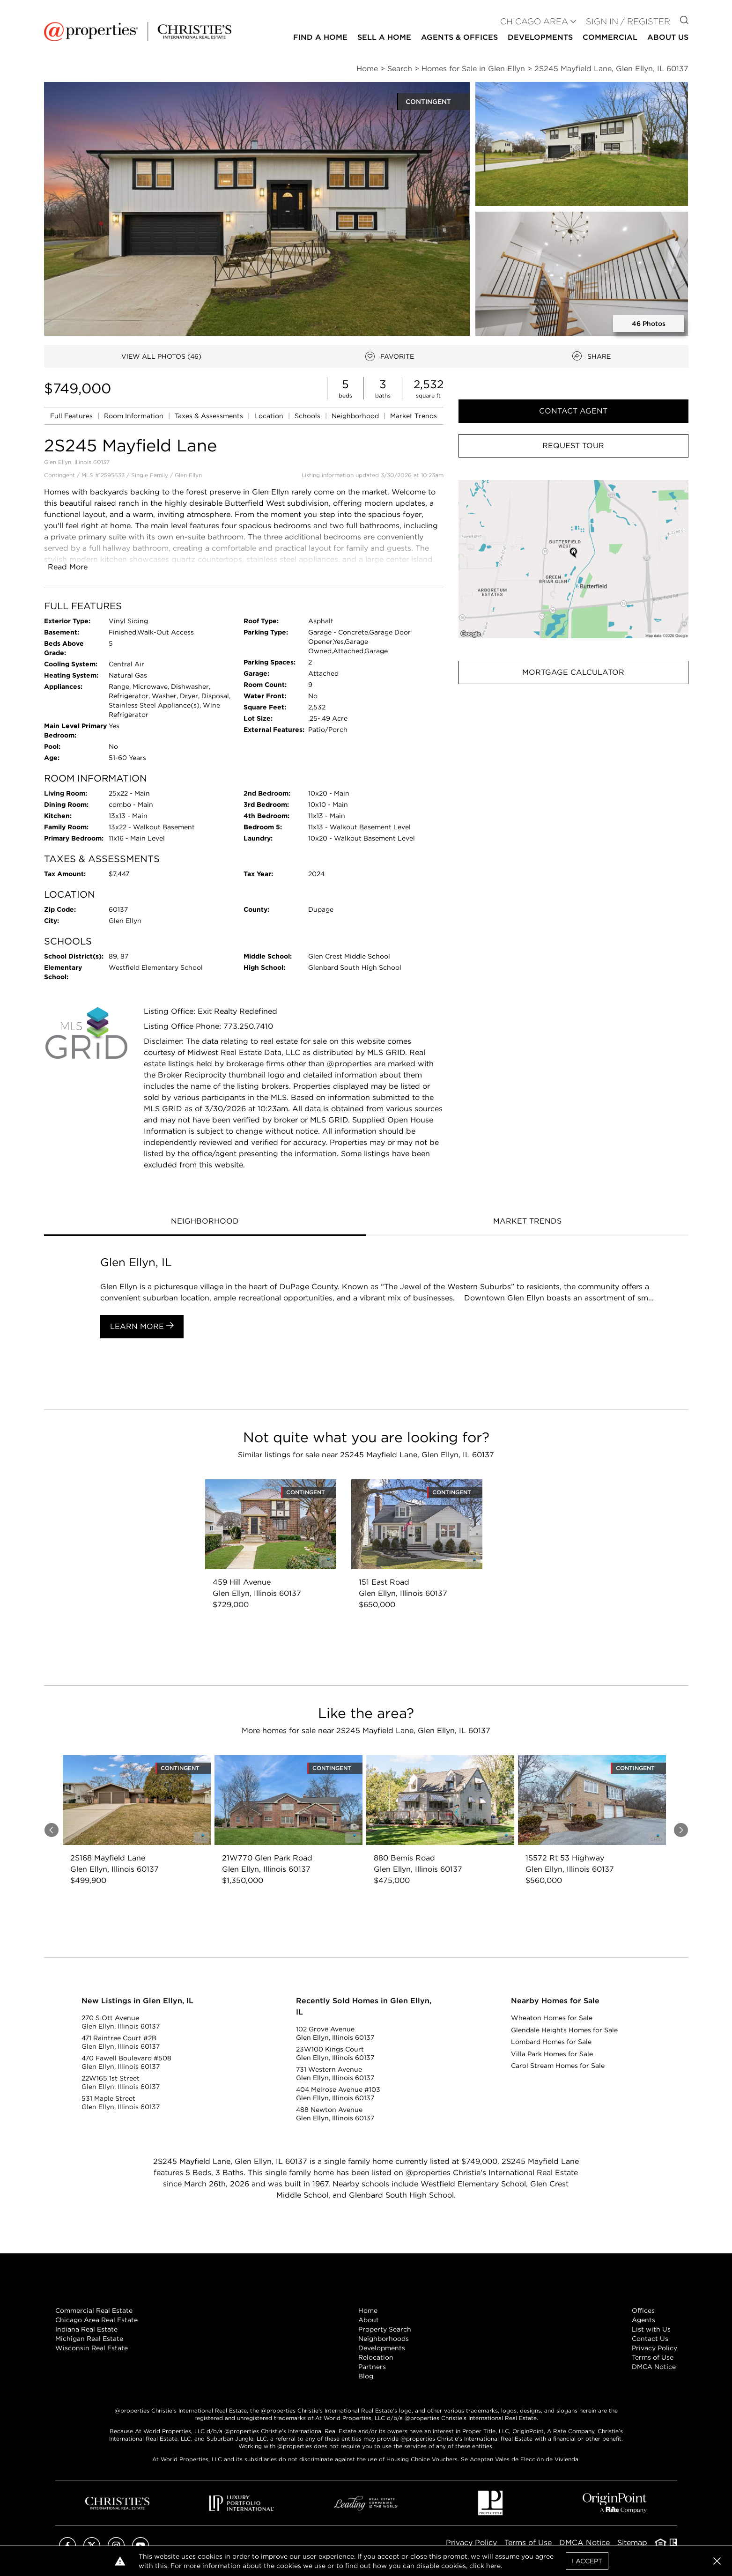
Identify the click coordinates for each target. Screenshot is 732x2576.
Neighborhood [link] (356, 416)
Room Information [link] (134, 416)
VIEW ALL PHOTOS (161, 356)
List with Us (651, 2329)
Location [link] (269, 416)
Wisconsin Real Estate (91, 2348)
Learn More (142, 1326)
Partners (372, 2366)
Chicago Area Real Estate (96, 2320)
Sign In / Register (628, 21)
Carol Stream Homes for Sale (558, 2065)
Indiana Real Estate (86, 2329)
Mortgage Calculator (573, 672)
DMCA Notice (654, 2366)
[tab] (205, 1222)
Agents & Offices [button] (459, 37)
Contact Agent (573, 410)
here (493, 2565)
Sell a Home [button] (384, 37)
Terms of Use (652, 2357)
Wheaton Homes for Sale (551, 2018)
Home (367, 2310)
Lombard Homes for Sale (551, 2041)
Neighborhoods (383, 2338)
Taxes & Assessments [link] (210, 416)
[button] (573, 559)
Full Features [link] (72, 416)
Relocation (375, 2357)
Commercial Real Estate (94, 2310)
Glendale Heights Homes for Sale (564, 2030)
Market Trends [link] (413, 416)
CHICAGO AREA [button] (534, 21)
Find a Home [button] (320, 37)
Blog (365, 2376)
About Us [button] (667, 37)
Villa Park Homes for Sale (552, 2054)
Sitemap (632, 2542)
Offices (643, 2310)
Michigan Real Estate (89, 2338)
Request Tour (573, 445)
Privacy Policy (654, 2348)
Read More (68, 566)
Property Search (384, 2329)
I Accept (587, 2561)
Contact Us (650, 2338)
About (368, 2320)
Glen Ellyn (188, 475)
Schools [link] (308, 416)
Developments (540, 37)
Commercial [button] (610, 37)
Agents (643, 2320)
